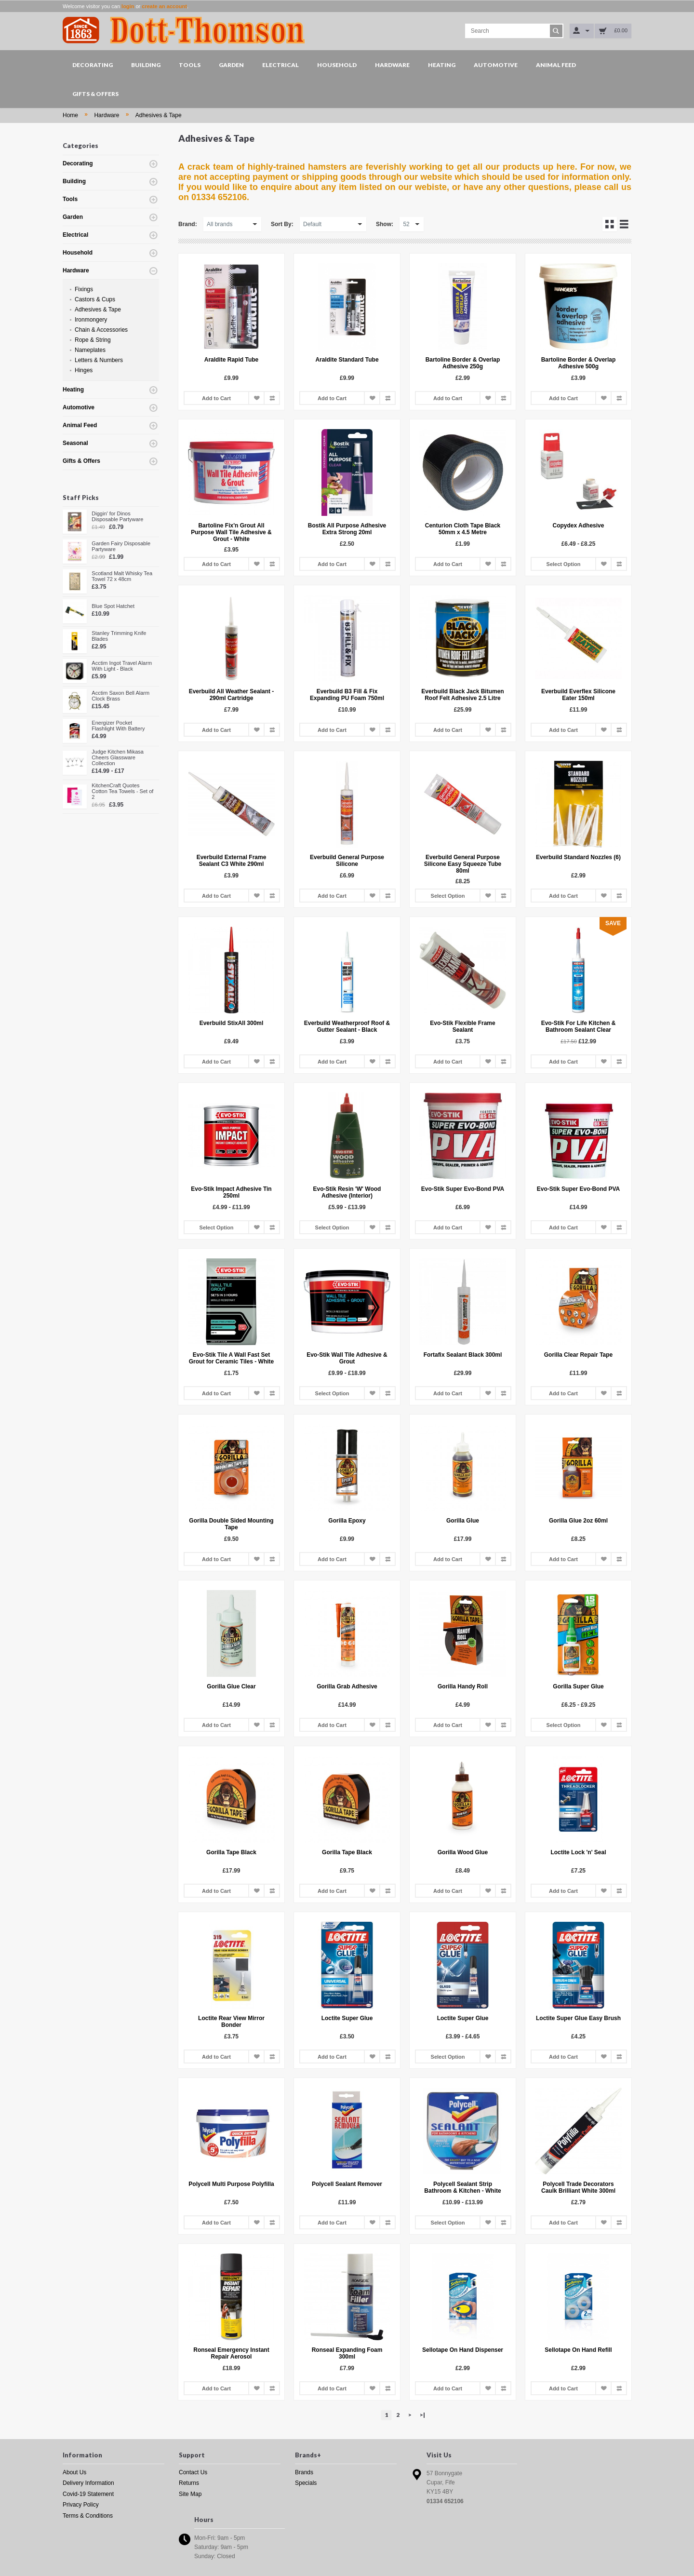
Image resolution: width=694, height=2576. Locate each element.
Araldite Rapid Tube (231, 359)
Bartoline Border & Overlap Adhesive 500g (578, 363)
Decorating (92, 64)
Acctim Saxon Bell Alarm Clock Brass (120, 695)
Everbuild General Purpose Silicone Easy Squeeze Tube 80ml (463, 864)
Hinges (84, 370)
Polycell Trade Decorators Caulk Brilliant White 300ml (578, 2187)
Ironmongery (91, 319)
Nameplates (90, 350)
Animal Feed (556, 64)
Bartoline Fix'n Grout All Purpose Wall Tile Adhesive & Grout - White (231, 532)
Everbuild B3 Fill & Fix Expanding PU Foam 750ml (347, 694)
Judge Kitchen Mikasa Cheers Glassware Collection (118, 757)
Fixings (84, 289)
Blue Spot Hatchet (113, 606)
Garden (231, 64)
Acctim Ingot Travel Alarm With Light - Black (122, 666)
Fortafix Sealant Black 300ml (463, 1354)
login (127, 6)
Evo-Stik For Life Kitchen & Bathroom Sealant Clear (578, 1026)
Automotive (496, 64)
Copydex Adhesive (578, 525)
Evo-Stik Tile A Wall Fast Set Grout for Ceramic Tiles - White (231, 1358)
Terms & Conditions (88, 2515)
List (624, 224)
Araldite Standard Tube (346, 359)
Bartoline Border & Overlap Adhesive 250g (463, 363)
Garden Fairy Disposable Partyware (121, 546)
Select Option (564, 564)
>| (422, 2414)
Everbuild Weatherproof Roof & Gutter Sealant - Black (347, 1026)
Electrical (280, 64)
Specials (306, 2483)
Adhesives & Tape (158, 115)
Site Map (190, 2494)
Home (70, 115)
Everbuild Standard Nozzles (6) (578, 857)
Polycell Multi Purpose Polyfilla (231, 2184)
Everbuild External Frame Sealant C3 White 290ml (232, 860)
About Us (74, 2472)
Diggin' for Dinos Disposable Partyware (117, 516)
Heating (441, 64)
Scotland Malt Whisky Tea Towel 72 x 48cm (122, 576)
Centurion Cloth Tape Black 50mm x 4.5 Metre (462, 529)
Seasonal (75, 443)
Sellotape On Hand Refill (578, 2350)
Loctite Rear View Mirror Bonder (231, 2021)
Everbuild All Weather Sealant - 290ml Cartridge (231, 694)
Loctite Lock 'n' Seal (578, 1852)
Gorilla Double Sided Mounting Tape (231, 1524)
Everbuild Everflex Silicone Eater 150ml (578, 694)
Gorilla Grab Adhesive (347, 1686)
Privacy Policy (81, 2504)
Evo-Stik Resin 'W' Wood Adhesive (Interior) (347, 1192)
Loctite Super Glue (347, 2018)
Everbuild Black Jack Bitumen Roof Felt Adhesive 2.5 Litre (462, 694)
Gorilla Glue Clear (231, 1686)
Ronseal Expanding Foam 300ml (347, 2353)
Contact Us (193, 2472)
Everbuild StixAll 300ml (232, 1023)
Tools (189, 64)
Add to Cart (216, 398)
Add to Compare (272, 398)
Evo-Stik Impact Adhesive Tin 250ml (231, 1192)
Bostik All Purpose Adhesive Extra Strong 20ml (347, 529)
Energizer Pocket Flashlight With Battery (118, 725)
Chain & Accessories (101, 329)
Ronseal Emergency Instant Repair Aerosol (231, 2353)
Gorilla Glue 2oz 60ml (578, 1520)
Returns (189, 2483)
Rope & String (93, 340)
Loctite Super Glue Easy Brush (578, 2018)
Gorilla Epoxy (346, 1520)
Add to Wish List (256, 398)
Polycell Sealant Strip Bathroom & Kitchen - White (462, 2187)
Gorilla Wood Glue (463, 1852)
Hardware (392, 64)
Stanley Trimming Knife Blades (119, 636)
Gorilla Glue (462, 1520)
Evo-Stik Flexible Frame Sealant (462, 1026)
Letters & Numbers (99, 360)
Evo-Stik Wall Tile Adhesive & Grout (347, 1358)
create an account (164, 6)
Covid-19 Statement (88, 2494)
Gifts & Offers (95, 93)
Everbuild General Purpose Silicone (347, 860)
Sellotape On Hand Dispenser (462, 2350)
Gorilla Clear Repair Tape (578, 1354)
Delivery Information (88, 2483)
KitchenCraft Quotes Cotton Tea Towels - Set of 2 (122, 791)
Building (145, 64)
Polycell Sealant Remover (347, 2184)
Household (337, 64)
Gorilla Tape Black (231, 1852)
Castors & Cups (95, 299)
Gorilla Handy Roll (463, 1686)
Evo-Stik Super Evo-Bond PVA (462, 1189)
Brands (304, 2472)
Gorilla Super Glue (578, 1686)
